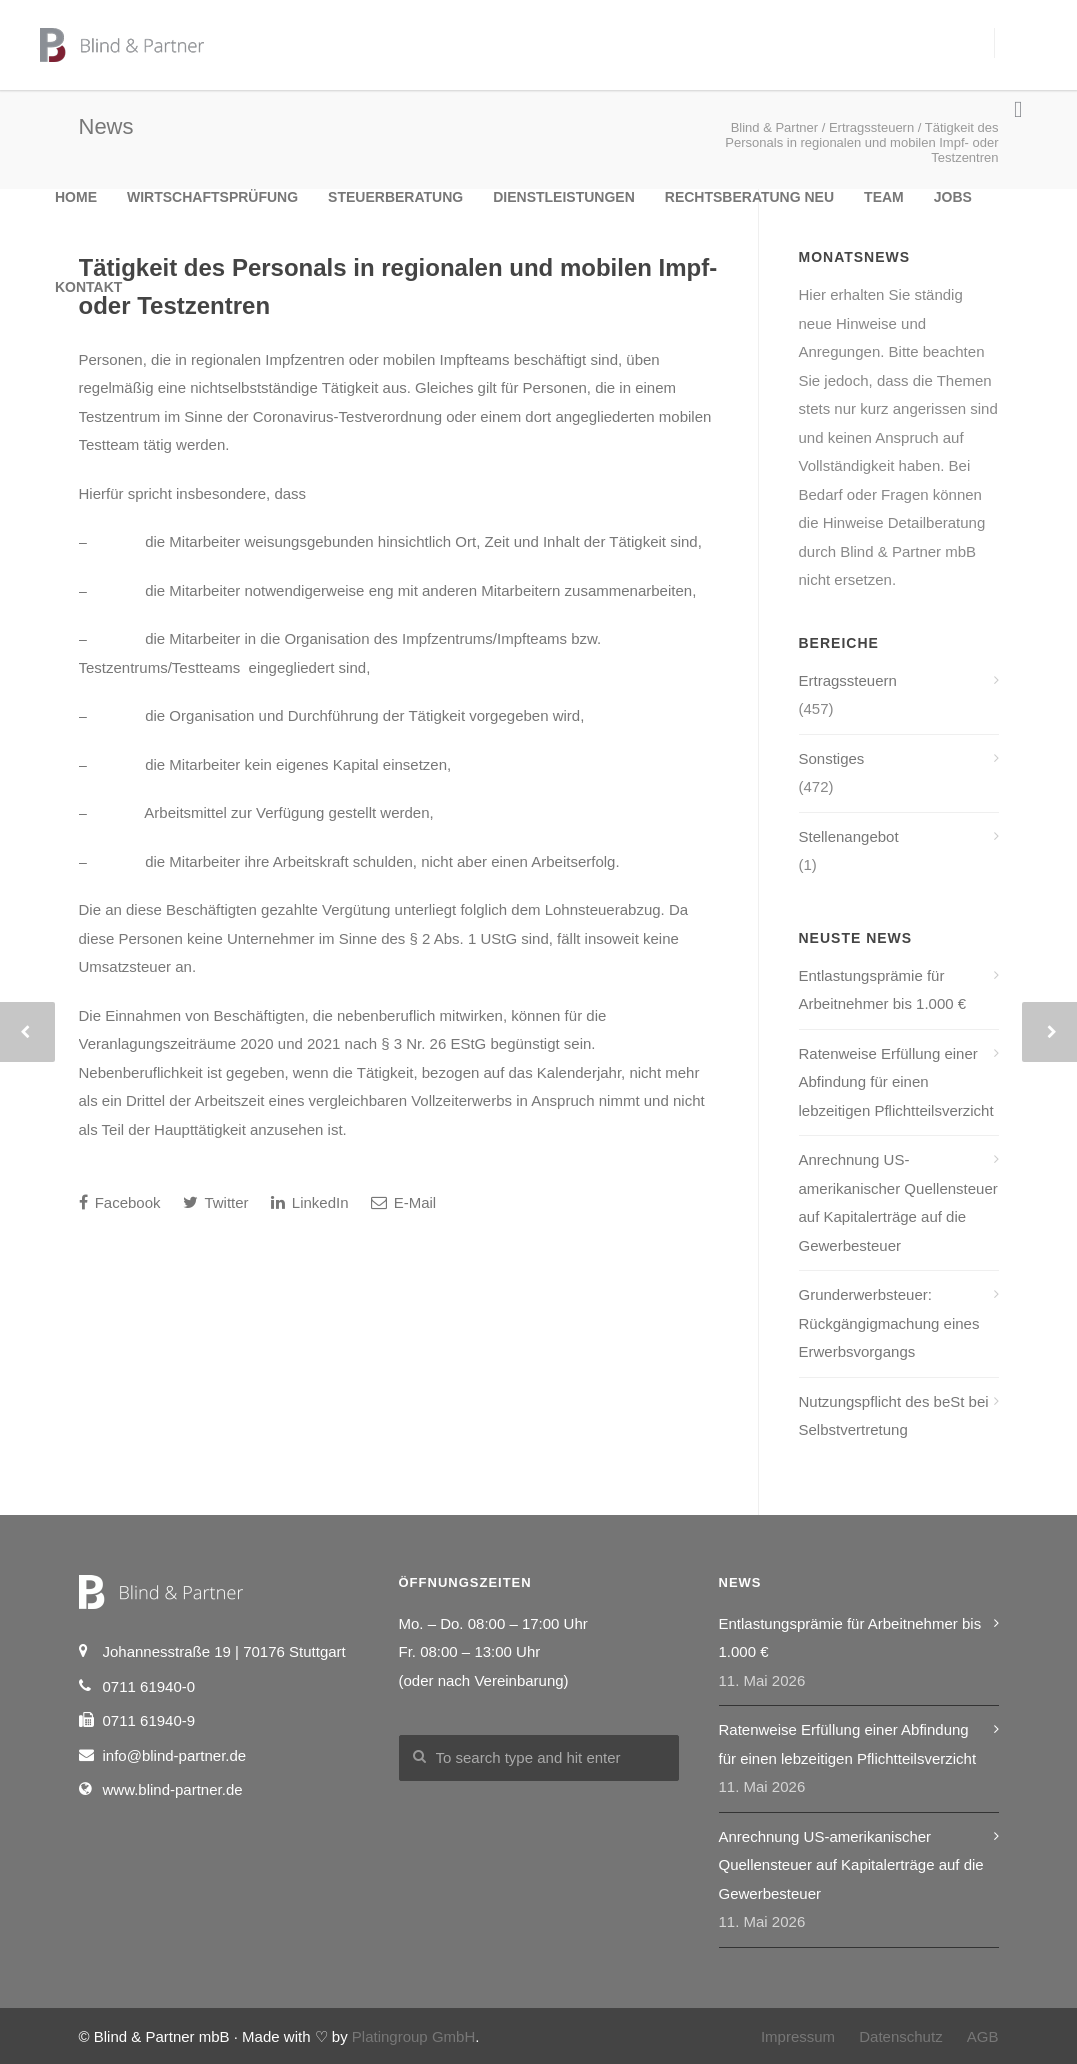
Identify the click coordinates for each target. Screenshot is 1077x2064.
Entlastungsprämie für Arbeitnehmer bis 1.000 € (883, 990)
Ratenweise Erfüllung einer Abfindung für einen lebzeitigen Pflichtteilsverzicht (896, 1082)
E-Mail (404, 1202)
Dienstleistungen (564, 197)
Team (884, 197)
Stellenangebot (849, 836)
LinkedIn (310, 1202)
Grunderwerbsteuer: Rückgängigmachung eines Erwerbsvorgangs (889, 1323)
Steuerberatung (395, 197)
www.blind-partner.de (173, 1789)
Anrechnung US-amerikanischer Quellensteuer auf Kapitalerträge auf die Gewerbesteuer (898, 1202)
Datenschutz (900, 2036)
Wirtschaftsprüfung (212, 197)
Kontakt (88, 287)
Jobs (953, 197)
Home (76, 197)
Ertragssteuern (848, 680)
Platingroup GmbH (413, 2036)
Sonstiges (832, 758)
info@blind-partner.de (175, 1755)
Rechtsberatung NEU (749, 197)
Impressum (798, 2036)
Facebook (120, 1202)
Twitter (216, 1202)
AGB (983, 2036)
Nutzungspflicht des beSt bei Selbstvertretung (894, 1416)
